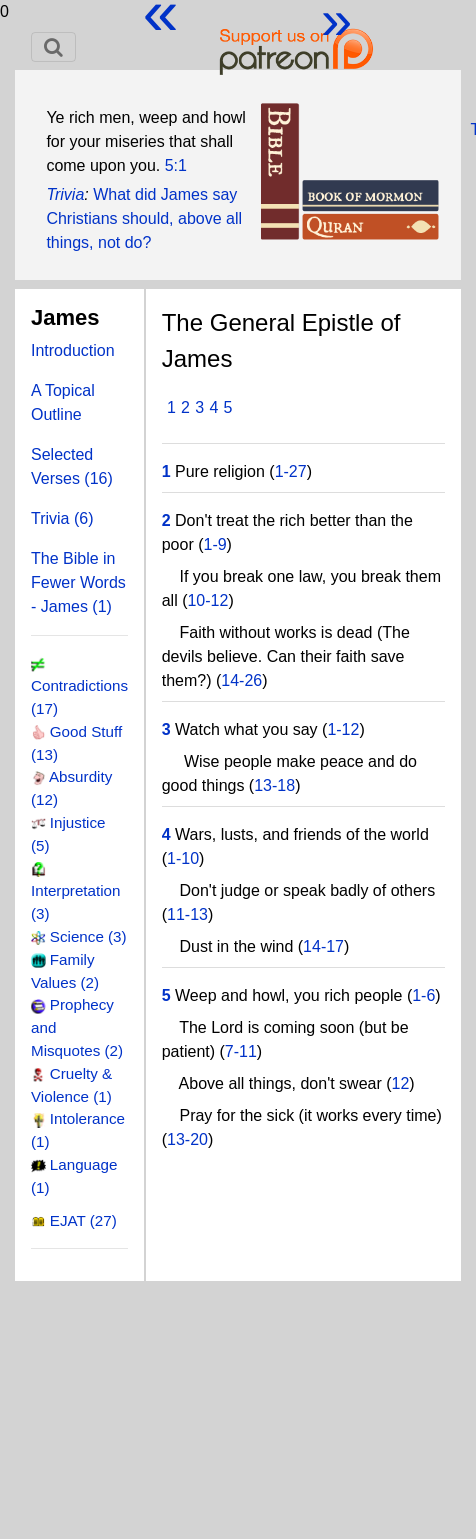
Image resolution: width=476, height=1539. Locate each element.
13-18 (274, 785)
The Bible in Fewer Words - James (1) (78, 582)
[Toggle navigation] (53, 47)
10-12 (207, 600)
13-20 (187, 1139)
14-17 (323, 946)
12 (401, 1083)
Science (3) (88, 936)
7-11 (241, 1051)
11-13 (187, 914)
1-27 (291, 471)
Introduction (73, 350)
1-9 (214, 544)
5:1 (176, 165)
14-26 (241, 680)
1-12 (343, 729)
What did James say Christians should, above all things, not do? (144, 218)
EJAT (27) (83, 1220)
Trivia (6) (62, 518)
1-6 (423, 995)
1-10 (183, 858)
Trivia (65, 194)
